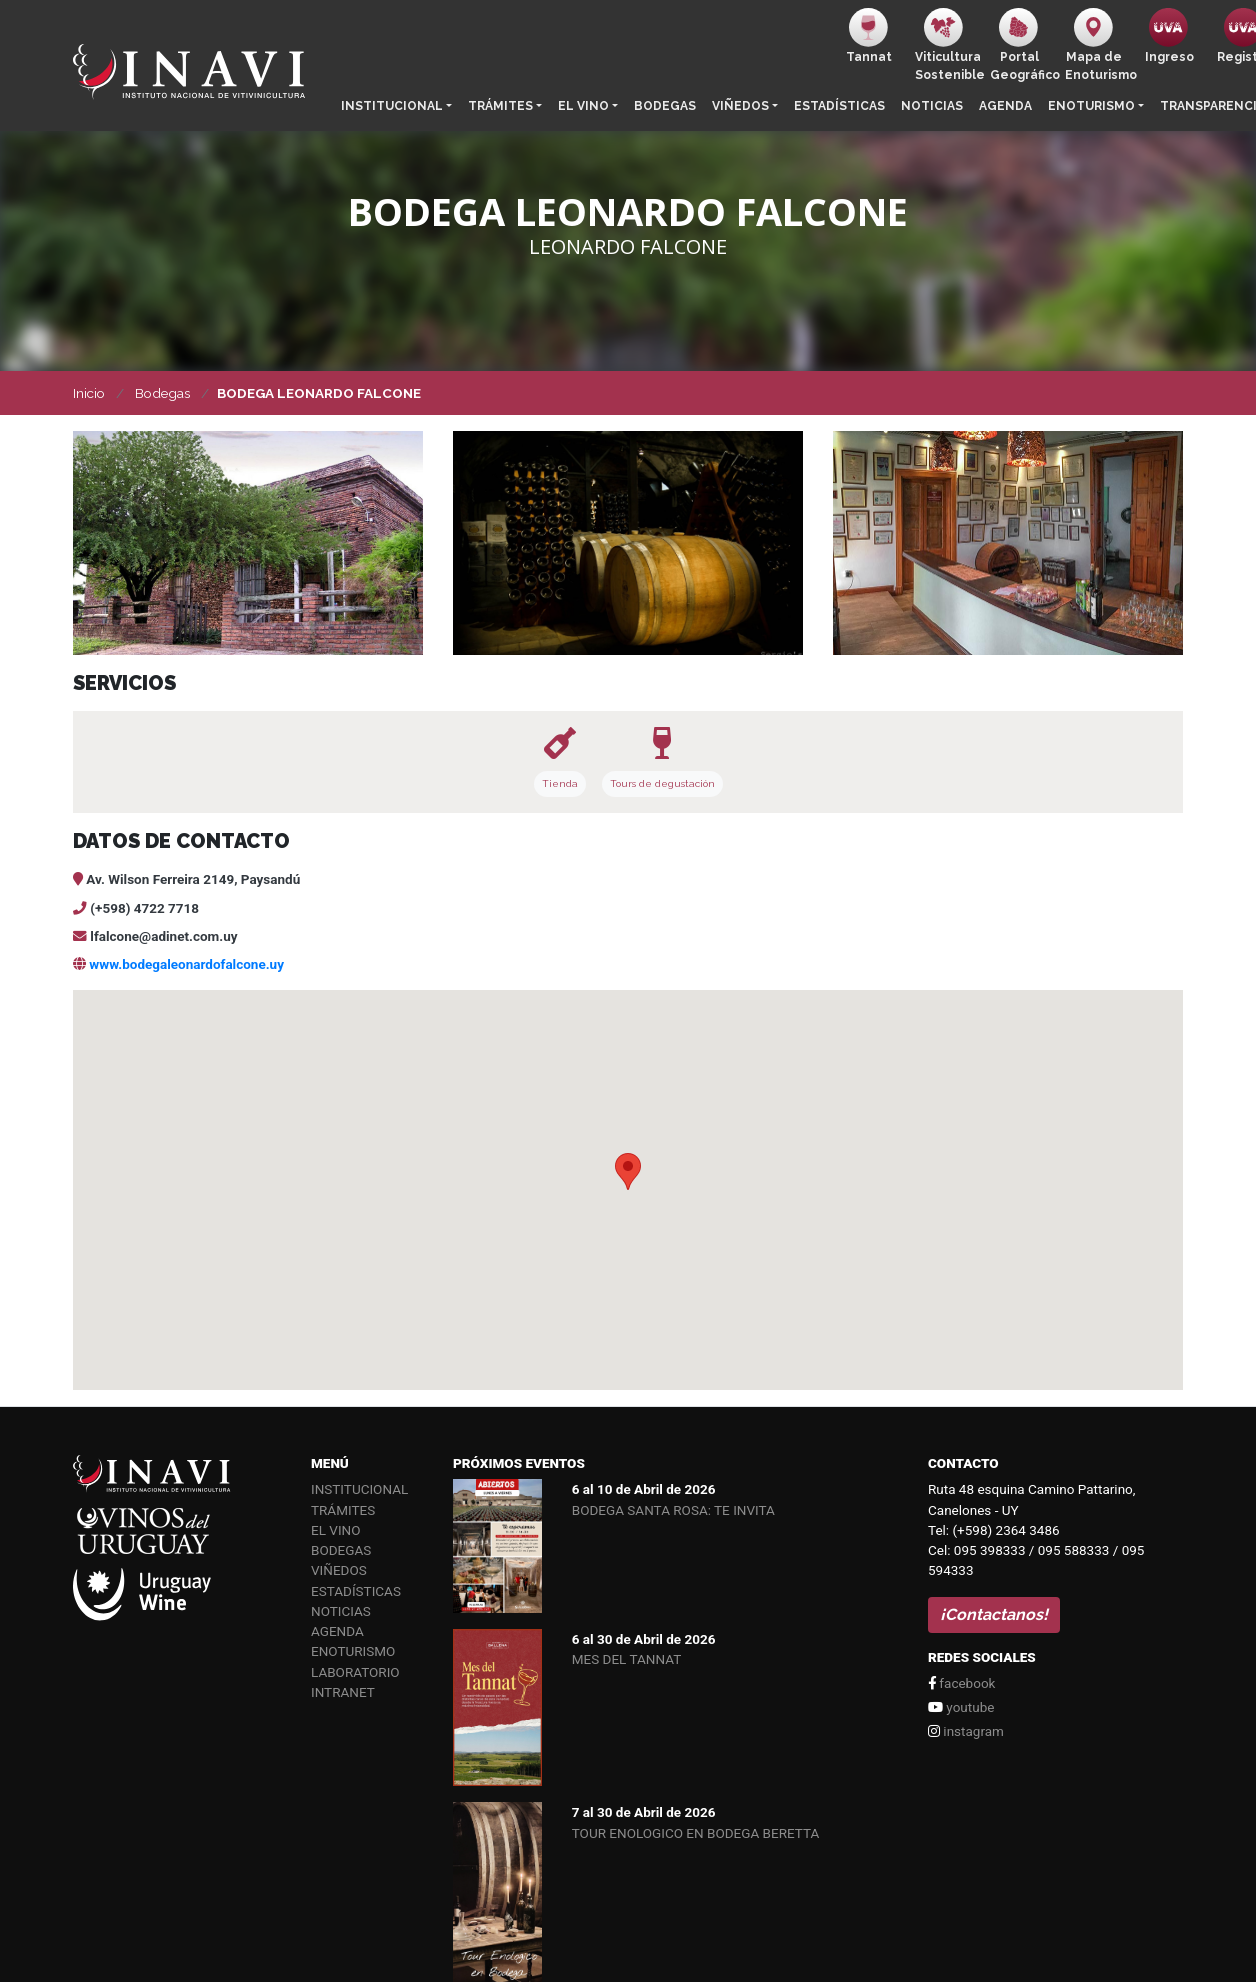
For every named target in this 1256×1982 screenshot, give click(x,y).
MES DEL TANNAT (626, 1659)
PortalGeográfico (1023, 45)
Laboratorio (355, 1672)
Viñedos (740, 106)
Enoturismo (1091, 106)
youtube (961, 1707)
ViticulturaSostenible (948, 45)
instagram (966, 1731)
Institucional (392, 106)
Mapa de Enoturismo (1098, 45)
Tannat (869, 36)
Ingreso (1169, 36)
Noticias (932, 106)
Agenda (1005, 106)
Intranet (343, 1692)
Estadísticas (839, 106)
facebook (961, 1683)
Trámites (500, 106)
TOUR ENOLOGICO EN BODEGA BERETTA (696, 1833)
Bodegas (665, 106)
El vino (583, 106)
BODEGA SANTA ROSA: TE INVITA (673, 1510)
